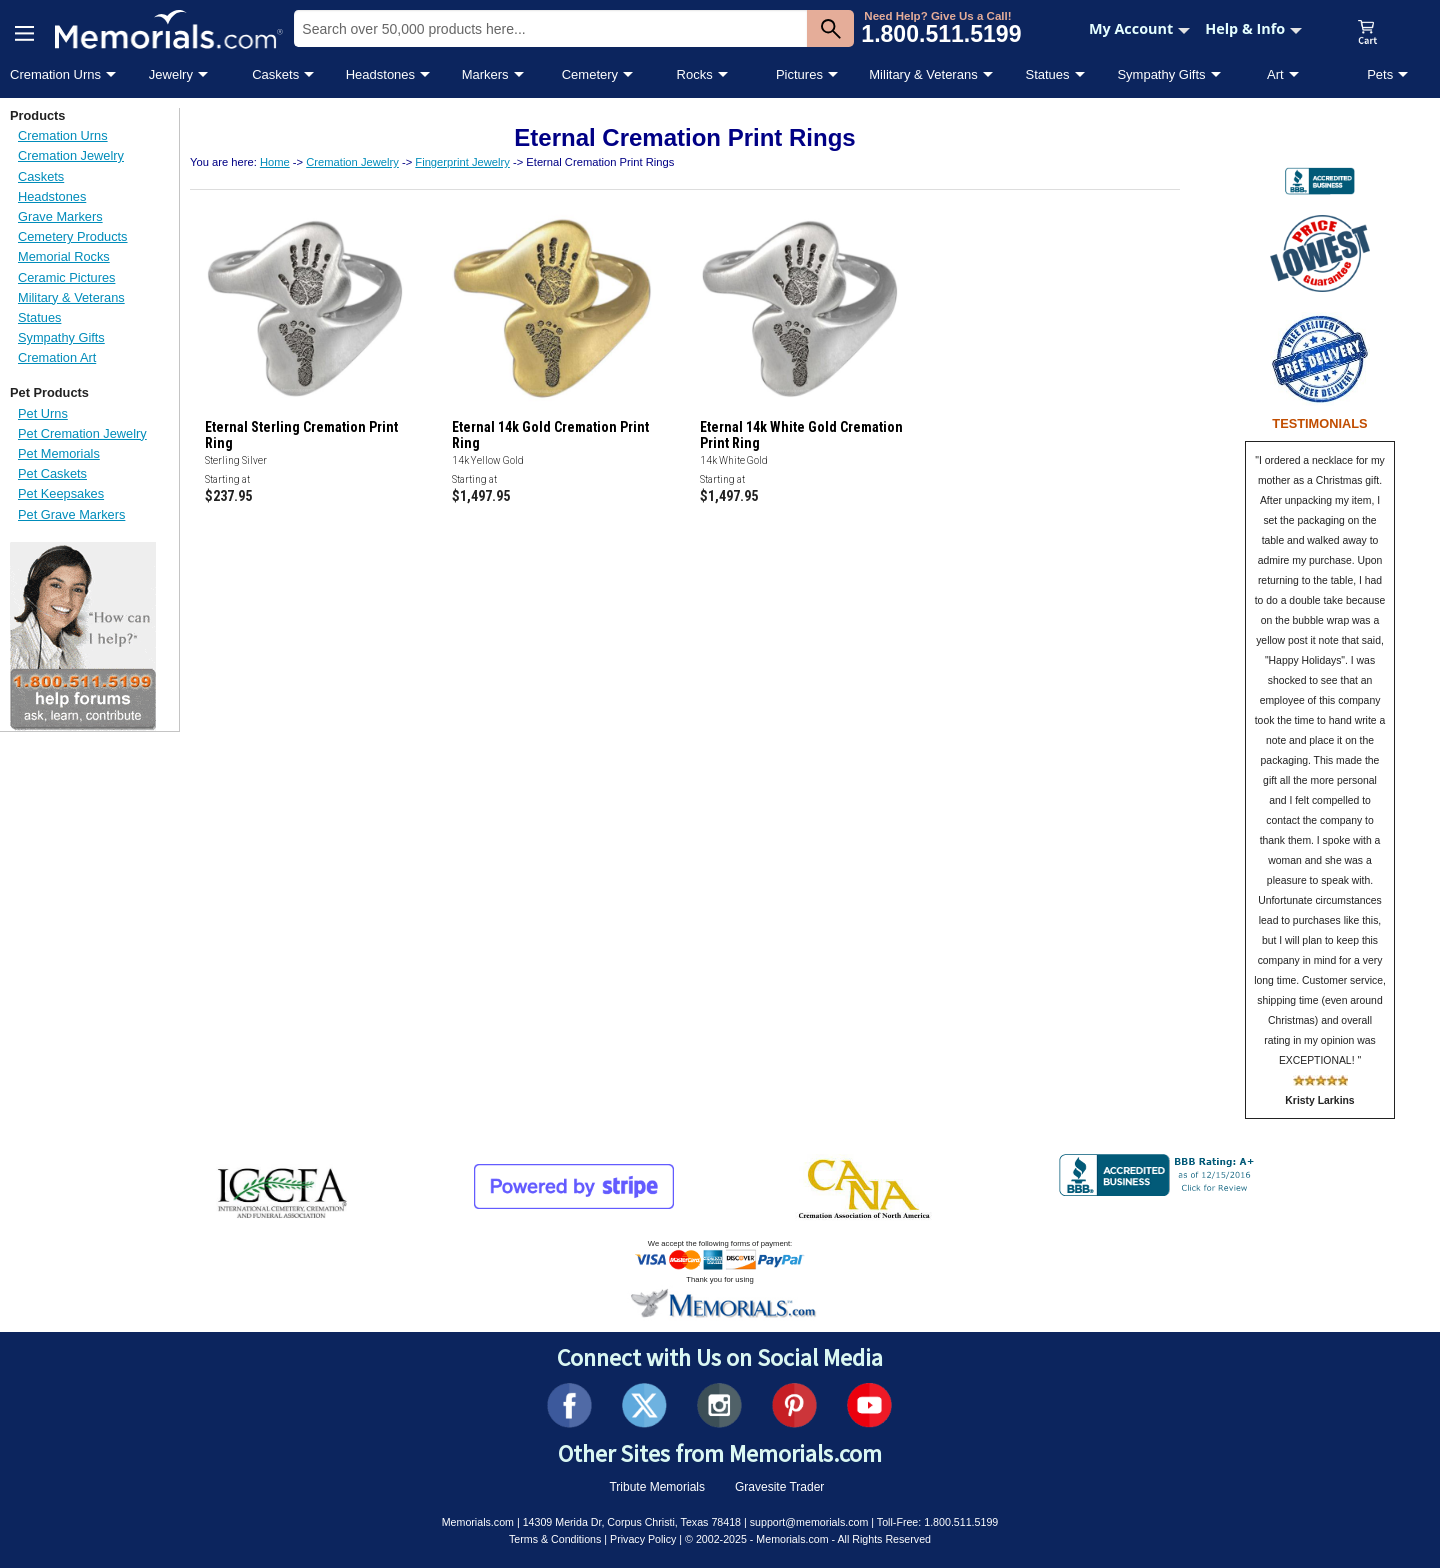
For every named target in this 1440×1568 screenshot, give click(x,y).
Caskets (275, 74)
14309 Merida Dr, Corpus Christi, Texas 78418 (632, 1522)
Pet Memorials (59, 453)
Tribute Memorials (657, 1487)
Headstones (380, 74)
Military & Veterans (923, 74)
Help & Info (1253, 28)
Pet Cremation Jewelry (82, 433)
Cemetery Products (73, 236)
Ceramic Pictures (66, 277)
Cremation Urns (55, 74)
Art (1275, 74)
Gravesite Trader (779, 1487)
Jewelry (171, 74)
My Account (1139, 28)
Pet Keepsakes (61, 493)
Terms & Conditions (555, 1539)
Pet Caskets (52, 473)
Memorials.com (478, 1522)
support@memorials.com (809, 1522)
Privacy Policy (643, 1539)
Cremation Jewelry (71, 155)
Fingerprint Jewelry (462, 162)
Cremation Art (57, 357)
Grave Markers (60, 216)
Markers (485, 74)
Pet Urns (43, 413)
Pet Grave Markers (71, 514)
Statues (1047, 74)
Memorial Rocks (64, 256)
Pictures (799, 74)
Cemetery (590, 74)
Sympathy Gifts (1161, 74)
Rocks (695, 74)
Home (275, 162)
